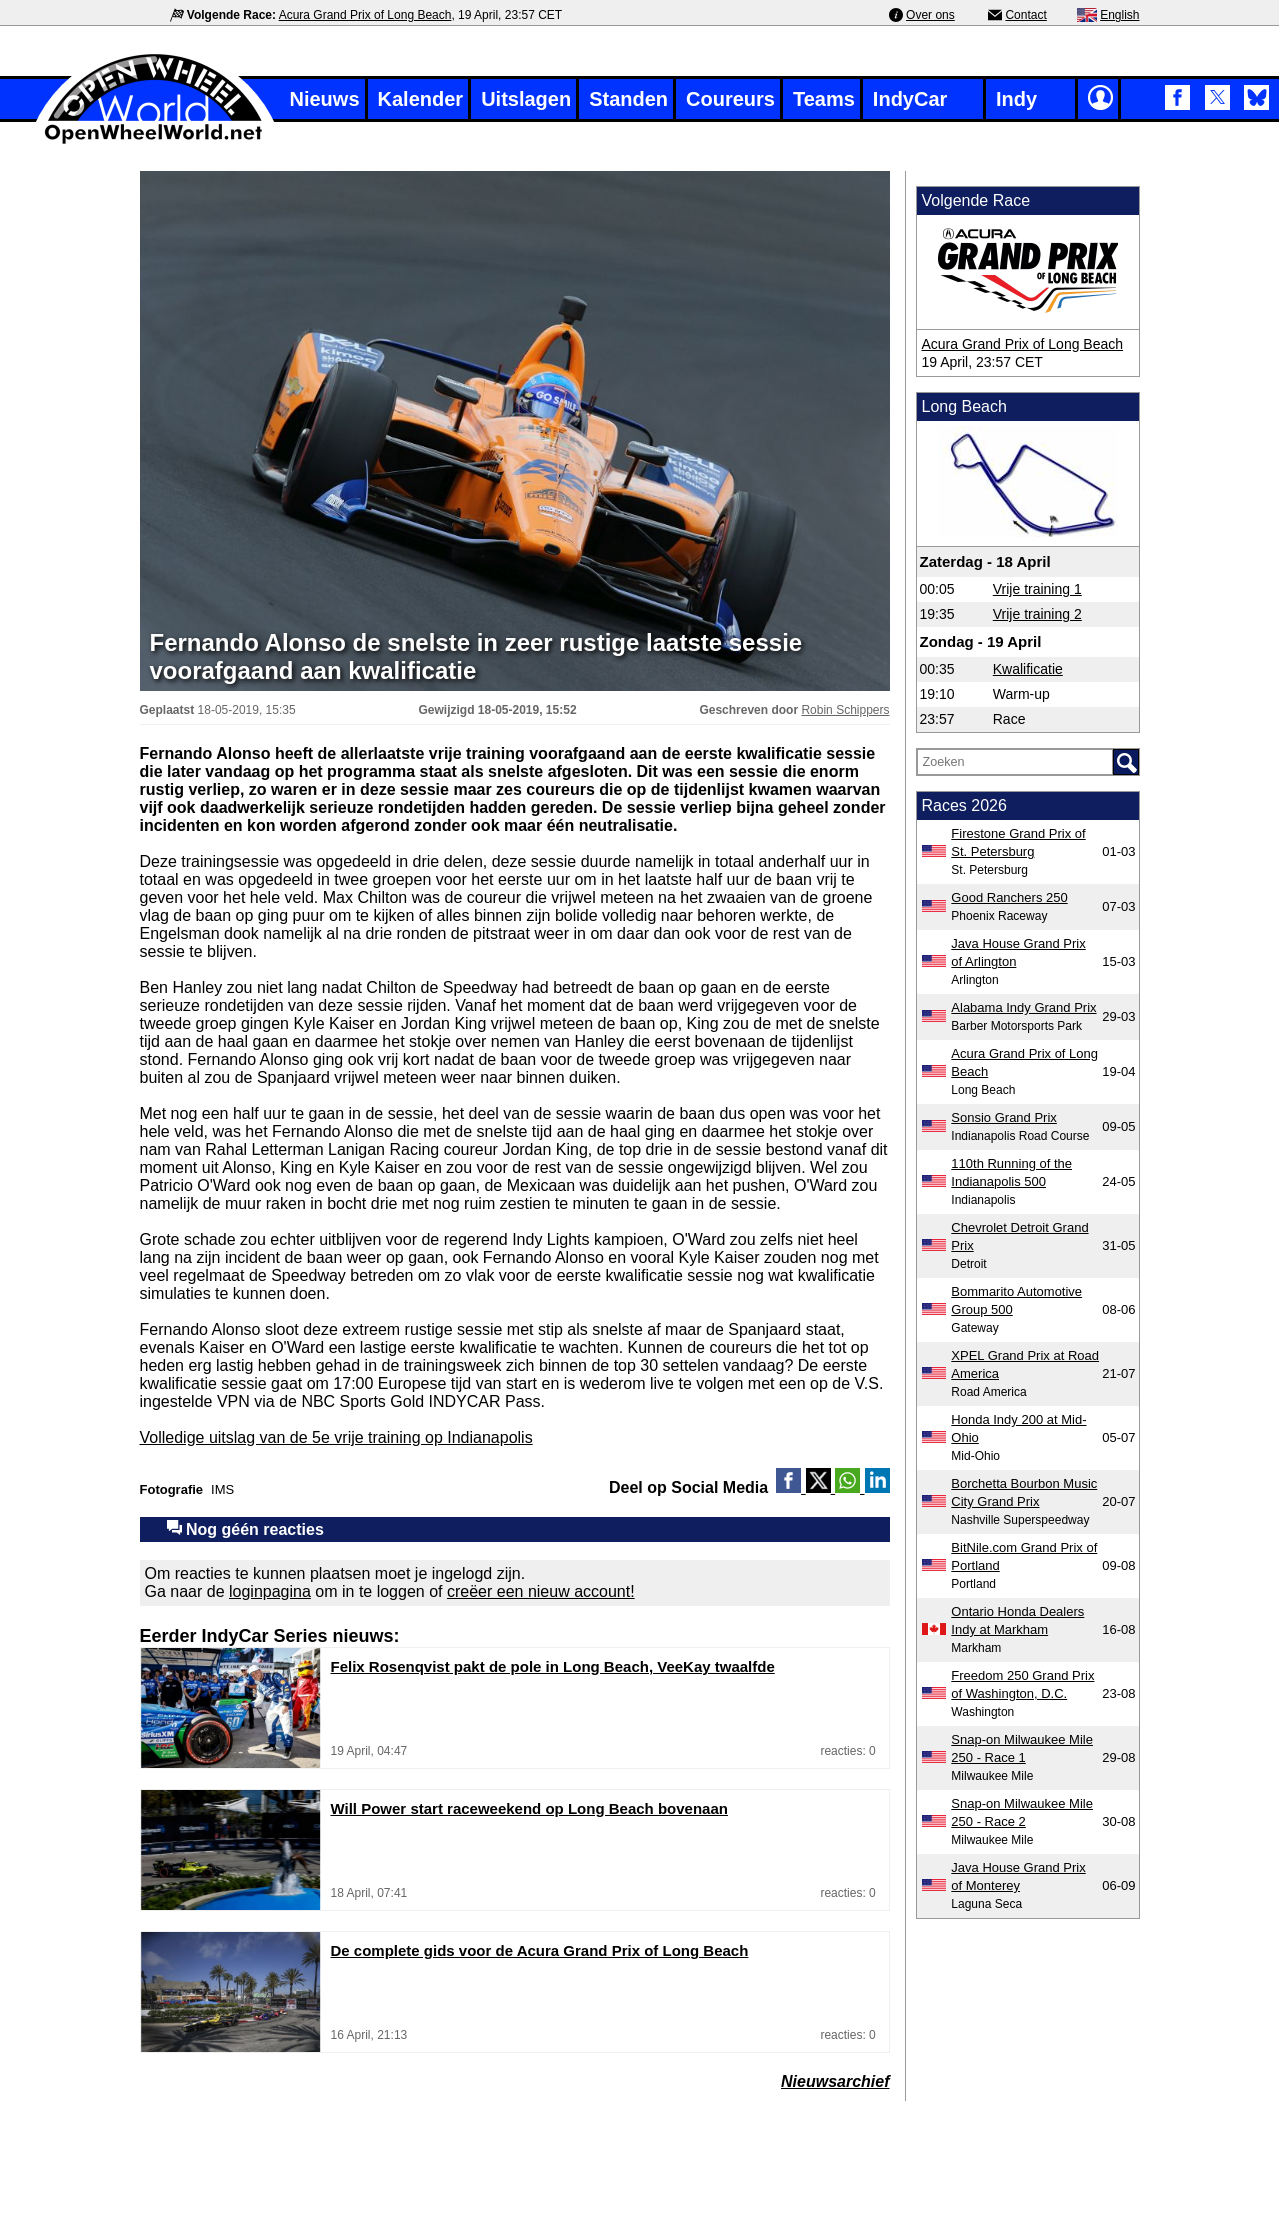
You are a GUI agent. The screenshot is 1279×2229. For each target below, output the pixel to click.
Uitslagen (526, 99)
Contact (1025, 15)
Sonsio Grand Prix (1004, 1117)
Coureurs (730, 99)
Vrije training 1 (1037, 589)
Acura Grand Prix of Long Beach (365, 15)
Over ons (930, 15)
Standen (628, 99)
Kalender (421, 99)
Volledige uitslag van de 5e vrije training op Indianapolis (336, 1437)
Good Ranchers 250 (1009, 897)
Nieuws (325, 99)
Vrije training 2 (1037, 614)
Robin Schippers (845, 710)
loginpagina (270, 1591)
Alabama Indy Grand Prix (1023, 1007)
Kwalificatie (1028, 669)
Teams (824, 99)
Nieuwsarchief (835, 2081)
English (1119, 15)
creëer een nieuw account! (541, 1591)
